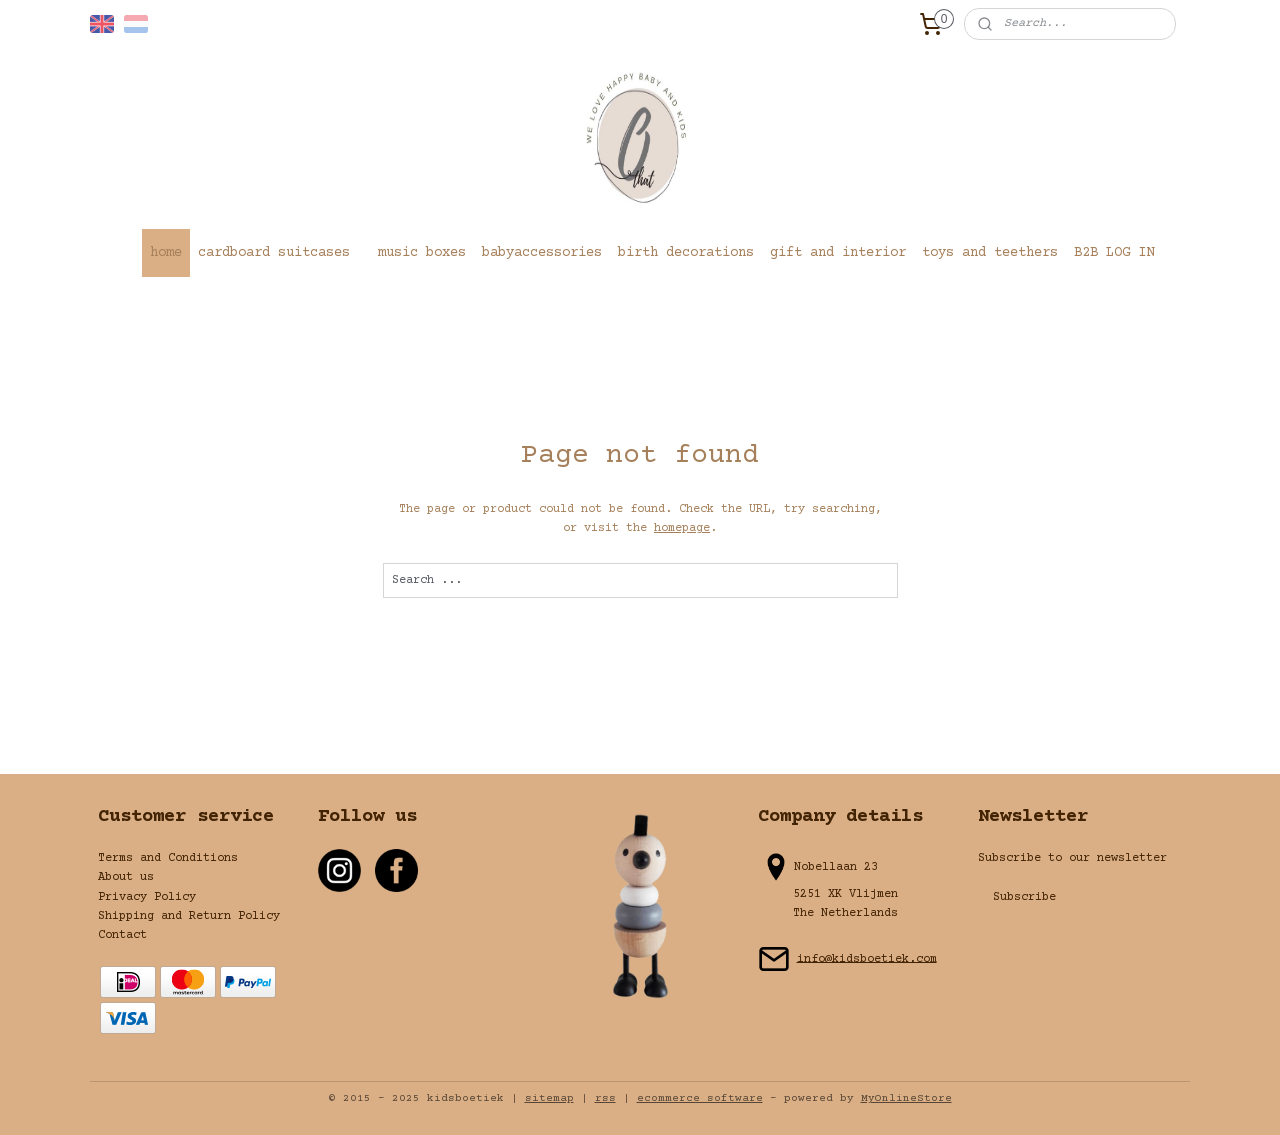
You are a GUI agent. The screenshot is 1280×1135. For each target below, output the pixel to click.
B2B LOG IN (1114, 253)
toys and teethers (990, 253)
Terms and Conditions (168, 858)
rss (605, 1098)
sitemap (549, 1098)
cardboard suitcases (274, 253)
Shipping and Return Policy (189, 916)
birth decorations (686, 253)
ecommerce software (700, 1098)
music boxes (422, 253)
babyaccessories (542, 253)
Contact (122, 935)
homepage (682, 528)
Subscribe (1024, 897)
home (166, 253)
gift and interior (838, 253)
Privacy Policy (147, 897)
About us (126, 877)
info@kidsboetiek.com (867, 958)
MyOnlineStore (906, 1098)
